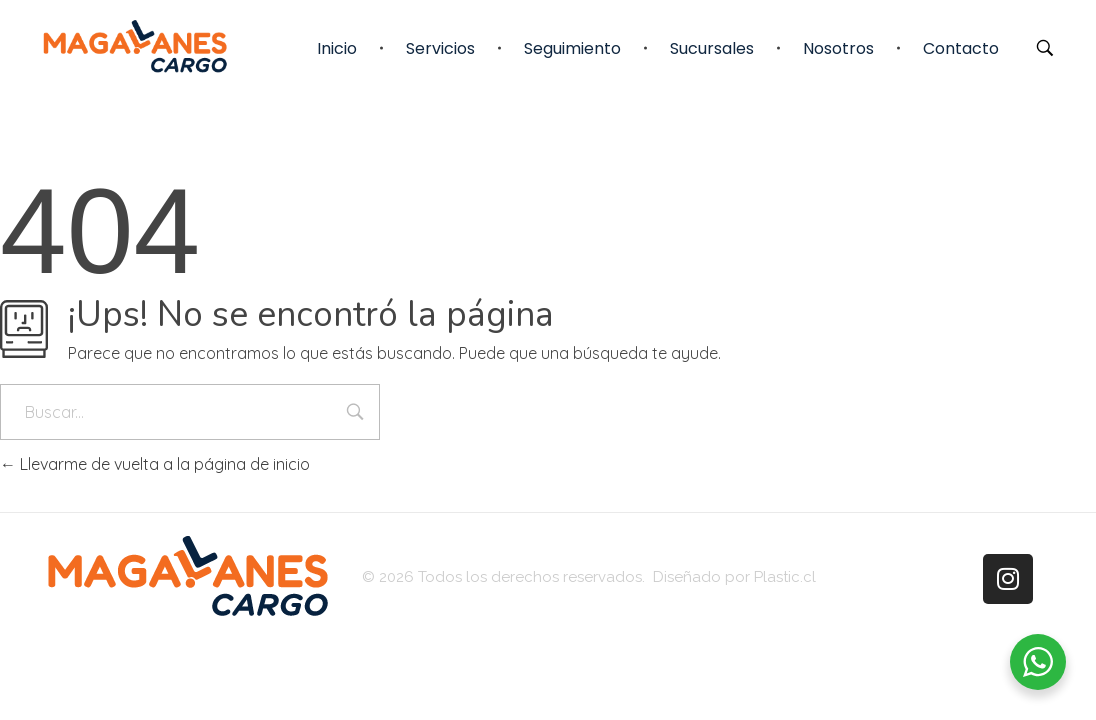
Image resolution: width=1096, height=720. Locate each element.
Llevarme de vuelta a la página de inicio (155, 464)
